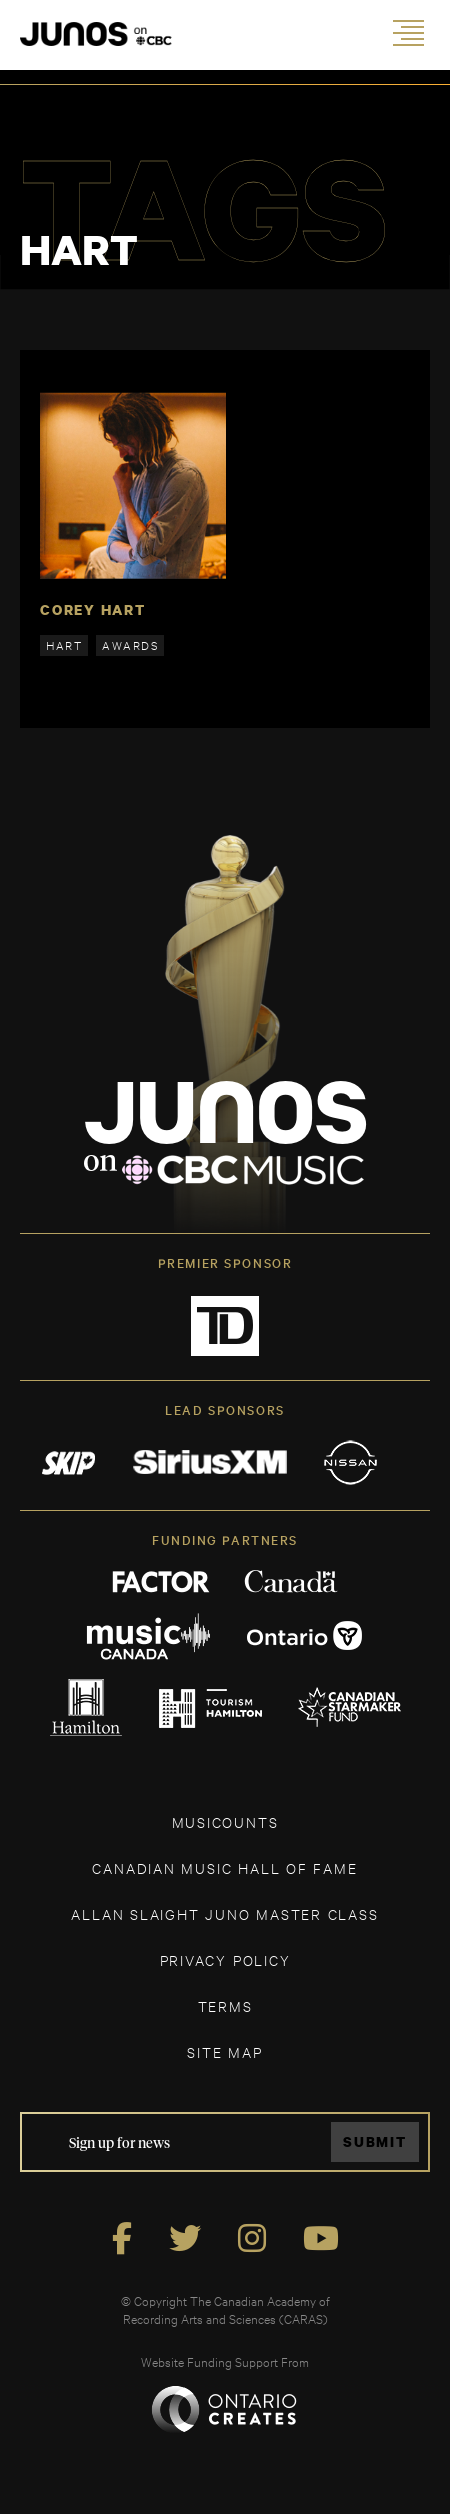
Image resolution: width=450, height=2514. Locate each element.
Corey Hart (93, 609)
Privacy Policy (225, 1959)
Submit (375, 2141)
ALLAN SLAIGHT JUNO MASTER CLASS (224, 1913)
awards (130, 645)
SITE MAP (224, 2051)
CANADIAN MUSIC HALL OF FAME (224, 1867)
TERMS (225, 2005)
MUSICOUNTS (225, 1821)
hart (64, 645)
